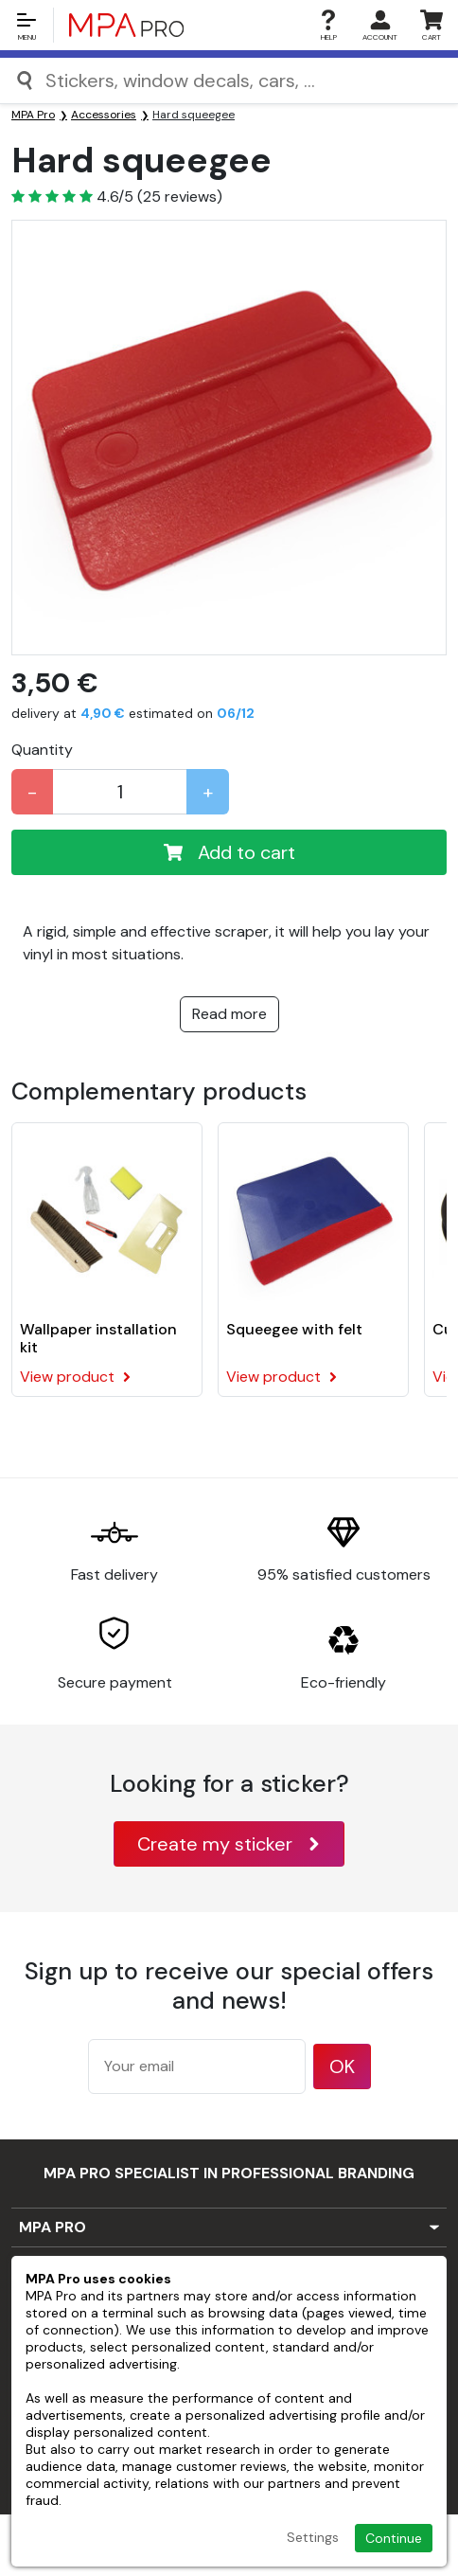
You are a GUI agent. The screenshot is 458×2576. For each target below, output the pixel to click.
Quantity (42, 750)
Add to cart (229, 852)
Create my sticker (229, 1844)
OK (342, 2066)
